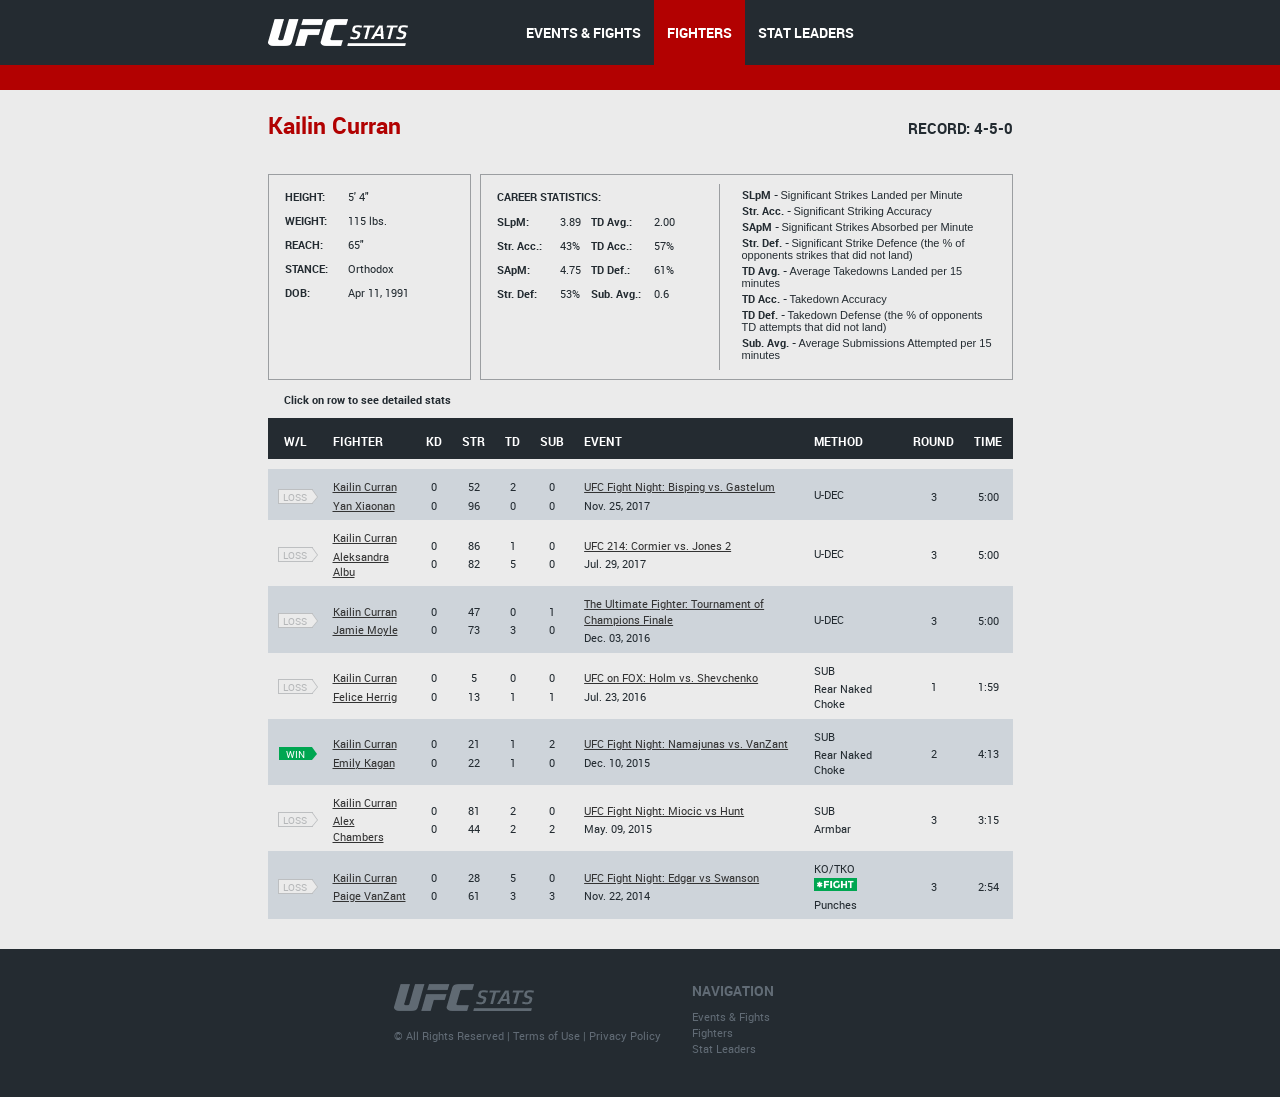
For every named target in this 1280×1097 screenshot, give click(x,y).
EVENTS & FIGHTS (583, 32)
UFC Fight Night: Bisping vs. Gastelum (679, 486)
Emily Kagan (364, 762)
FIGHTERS (699, 32)
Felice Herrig (365, 696)
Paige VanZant (369, 895)
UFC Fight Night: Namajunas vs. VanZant (686, 743)
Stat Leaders (724, 1048)
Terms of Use (546, 1035)
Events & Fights (731, 1016)
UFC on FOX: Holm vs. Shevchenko (671, 677)
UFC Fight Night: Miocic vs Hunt (664, 810)
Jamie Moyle (365, 629)
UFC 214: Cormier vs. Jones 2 (657, 545)
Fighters (712, 1032)
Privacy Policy (625, 1035)
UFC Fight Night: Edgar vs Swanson (671, 877)
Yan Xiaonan (364, 505)
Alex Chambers (358, 828)
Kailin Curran (365, 486)
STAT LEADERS (806, 32)
